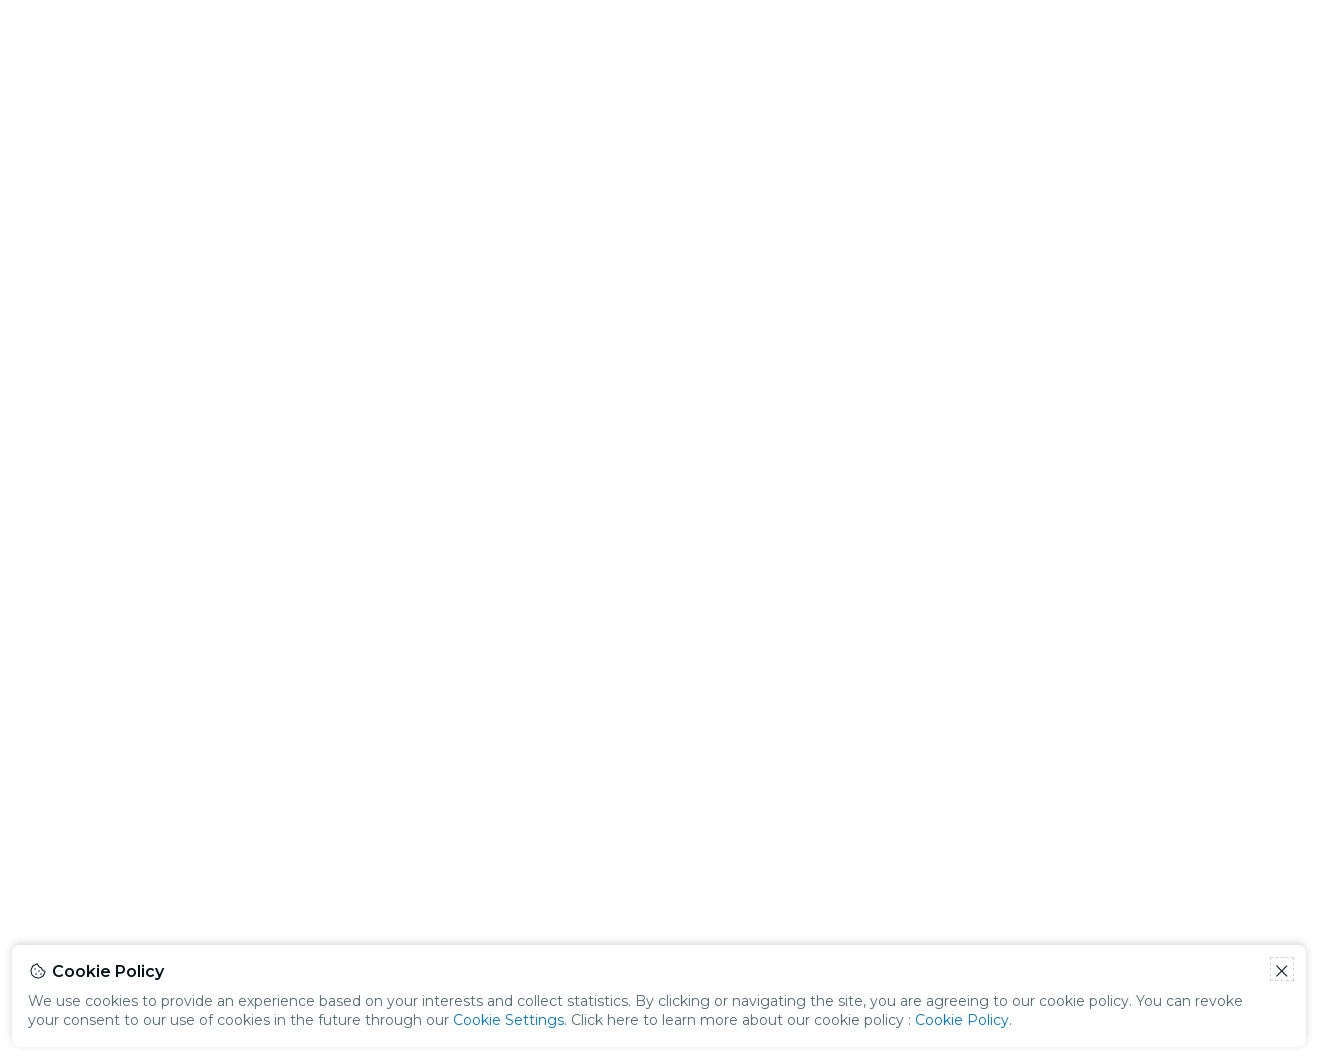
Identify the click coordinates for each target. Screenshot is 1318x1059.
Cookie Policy (962, 1020)
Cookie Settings (508, 1020)
